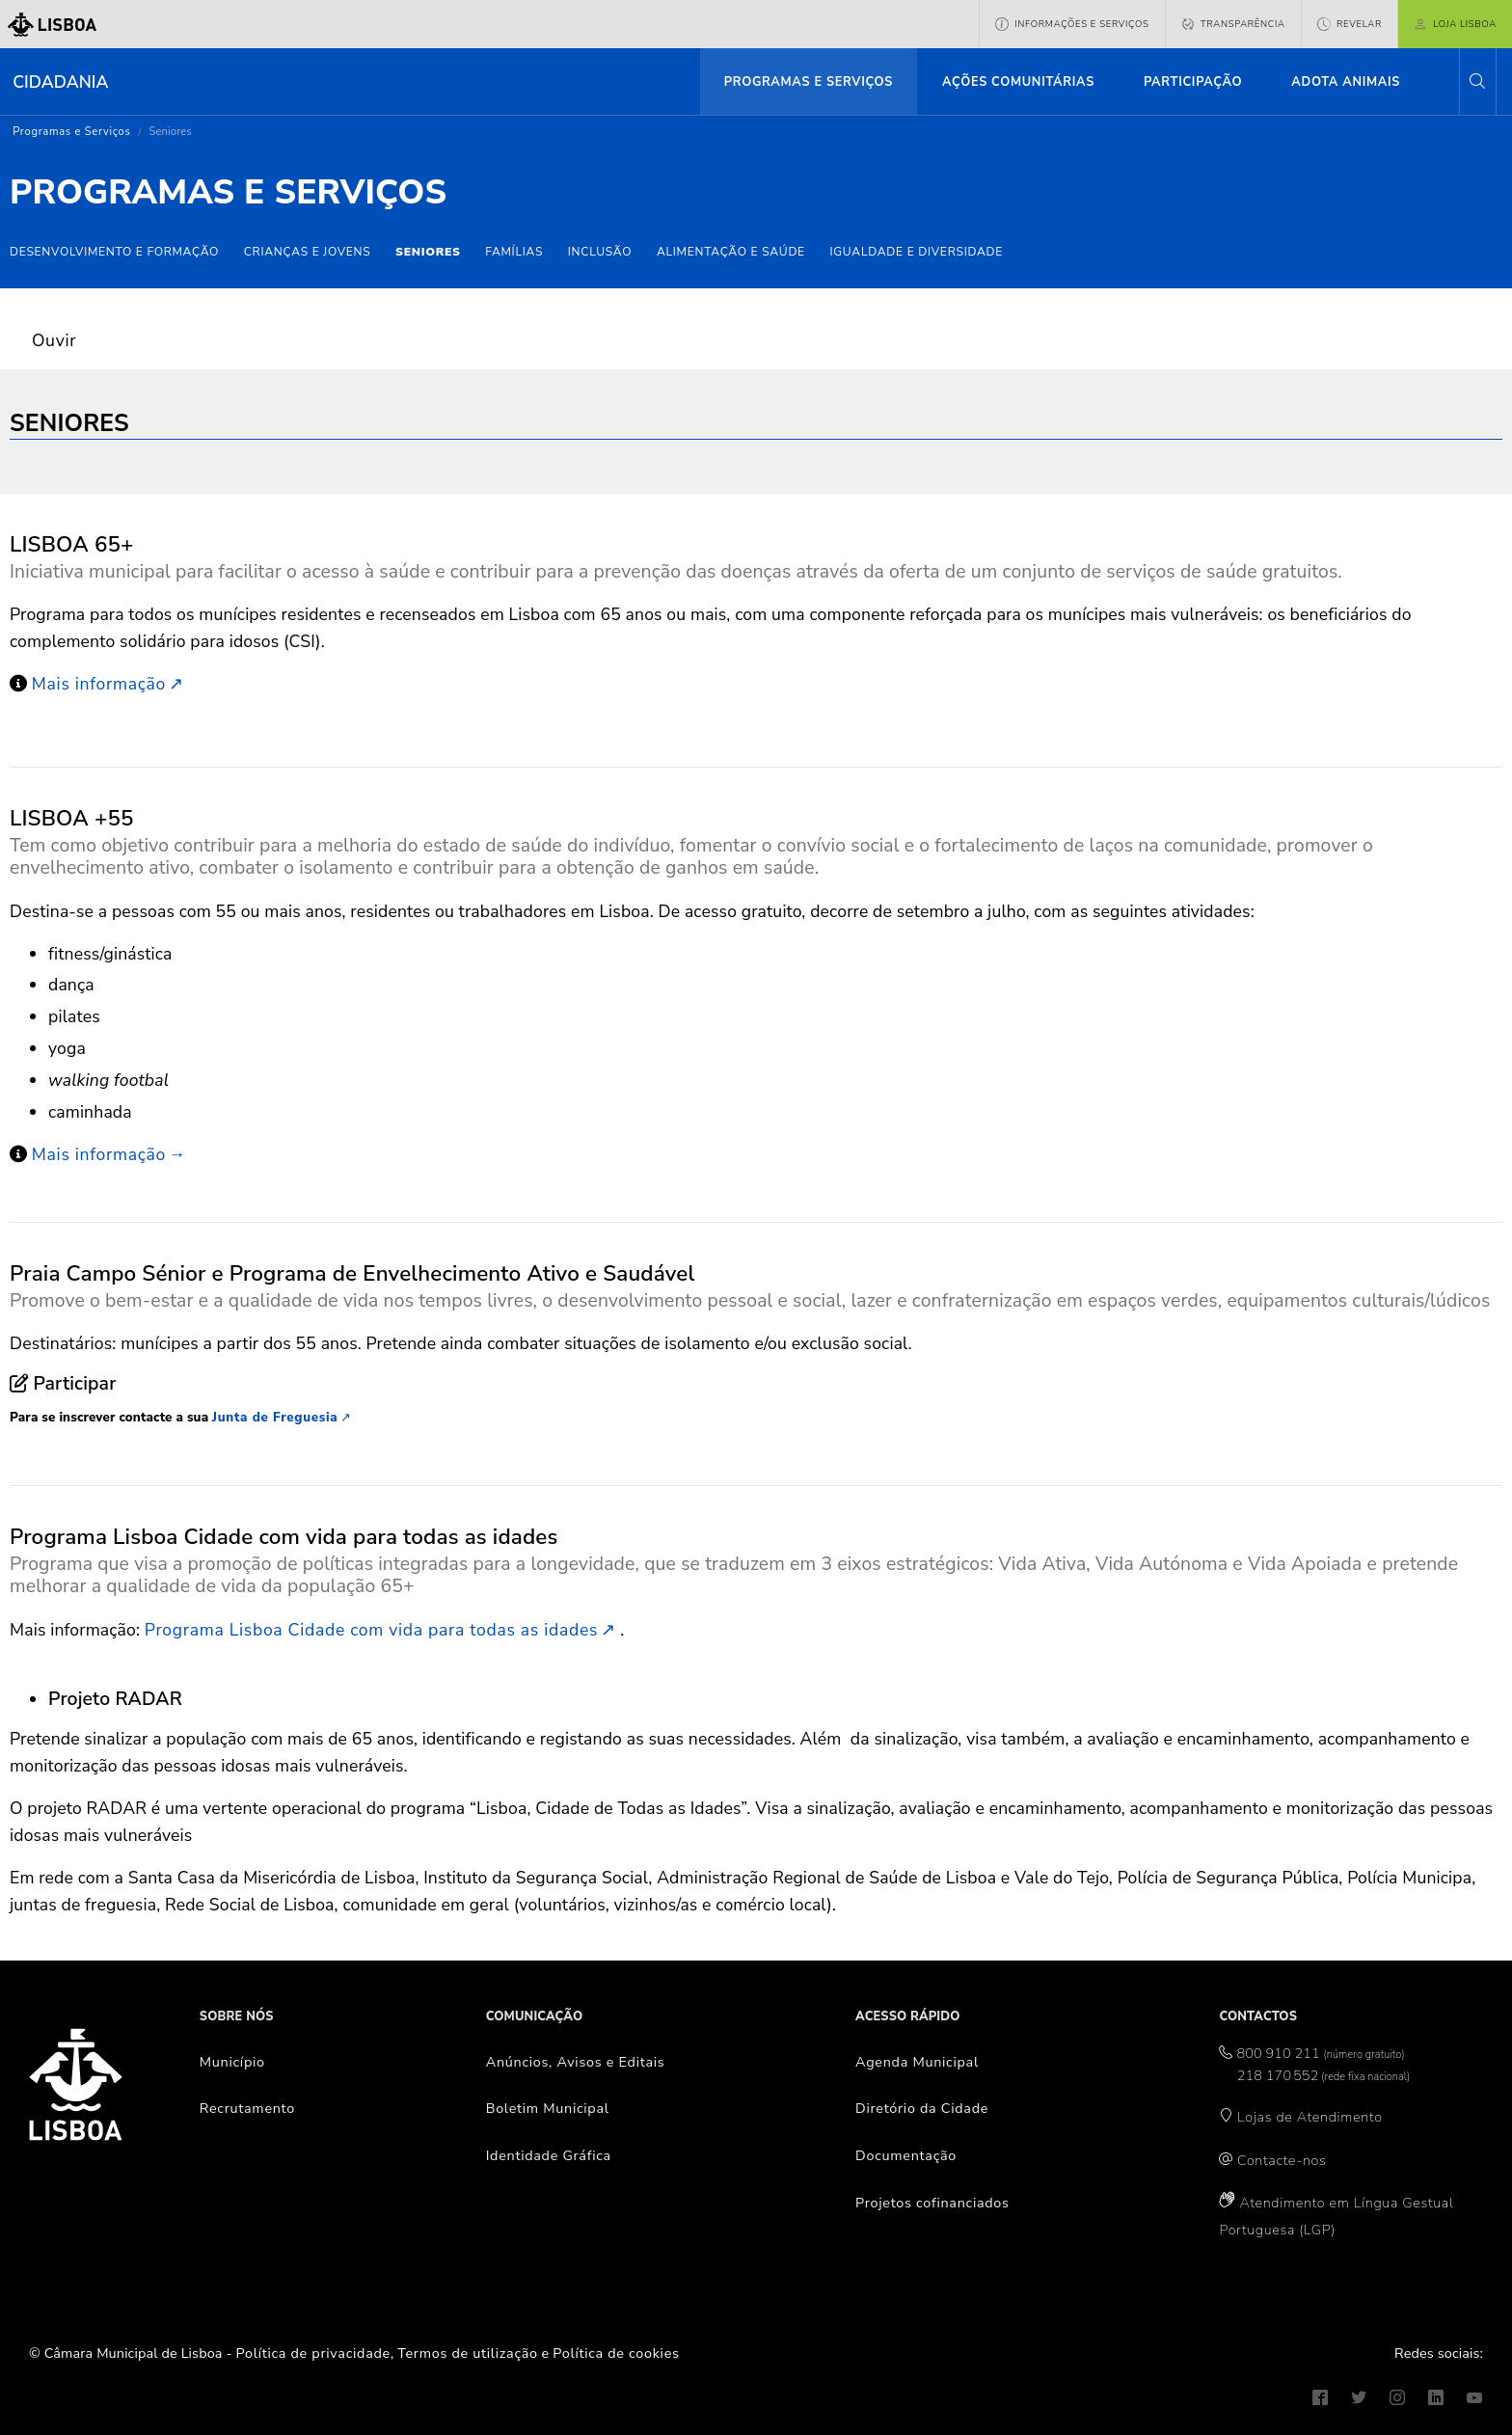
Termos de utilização (467, 2353)
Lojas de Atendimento (1310, 2116)
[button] (1477, 81)
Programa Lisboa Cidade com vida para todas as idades (371, 1629)
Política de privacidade (313, 2353)
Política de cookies (616, 2353)
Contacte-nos (1281, 2160)
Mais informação (99, 683)
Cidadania (60, 82)
